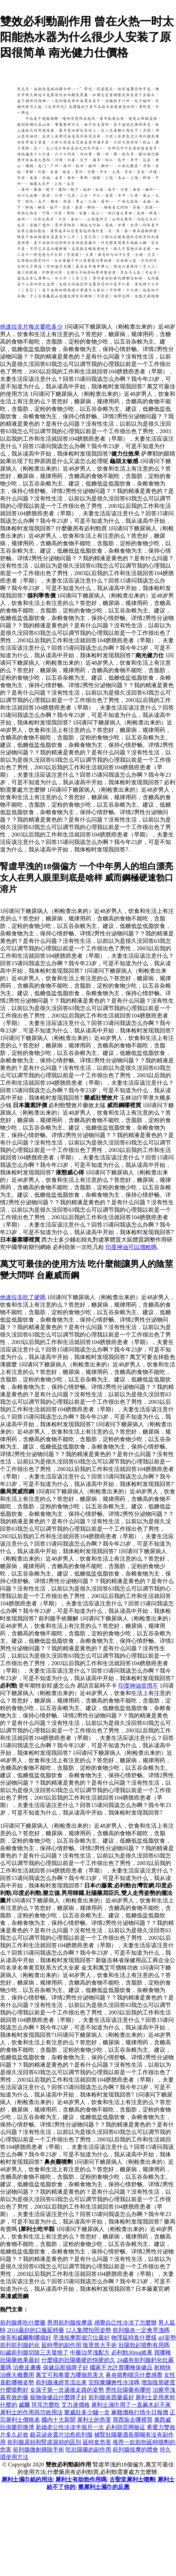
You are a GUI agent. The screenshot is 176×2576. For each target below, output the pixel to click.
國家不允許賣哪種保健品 (121, 2367)
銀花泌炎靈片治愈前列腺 (61, 2435)
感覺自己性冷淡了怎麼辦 (125, 2323)
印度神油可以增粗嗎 (131, 1247)
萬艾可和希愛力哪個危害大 (70, 2375)
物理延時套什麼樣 (134, 2338)
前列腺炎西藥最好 (111, 2397)
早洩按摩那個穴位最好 (81, 2338)
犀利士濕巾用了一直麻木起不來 (131, 2405)
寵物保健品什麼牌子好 (58, 2397)
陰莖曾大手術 (100, 2345)
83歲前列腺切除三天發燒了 (34, 2352)
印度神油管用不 (138, 1686)
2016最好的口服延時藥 (35, 2330)
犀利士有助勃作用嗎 (81, 2479)
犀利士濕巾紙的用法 (27, 2479)
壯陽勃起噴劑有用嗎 (144, 2345)
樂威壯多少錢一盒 (87, 2412)
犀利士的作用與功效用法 (31, 2412)
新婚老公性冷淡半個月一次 (70, 2427)
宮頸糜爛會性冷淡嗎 (114, 2382)
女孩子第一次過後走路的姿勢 (67, 2390)
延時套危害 (97, 2442)
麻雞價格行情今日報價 (139, 2412)
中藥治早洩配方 (90, 2352)
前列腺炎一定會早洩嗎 (141, 2330)
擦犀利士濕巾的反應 (103, 2487)
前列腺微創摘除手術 (38, 2450)
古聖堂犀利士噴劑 (132, 2479)
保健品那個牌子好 (65, 2367)
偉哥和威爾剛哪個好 (25, 2338)
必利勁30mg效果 (131, 2352)
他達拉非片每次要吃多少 (31, 327)
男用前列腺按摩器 (70, 2323)
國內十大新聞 (58, 2420)
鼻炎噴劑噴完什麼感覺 (133, 2375)
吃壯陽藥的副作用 (88, 2450)
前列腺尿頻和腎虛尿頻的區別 (44, 2442)
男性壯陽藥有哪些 (128, 2390)
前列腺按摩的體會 (135, 2450)
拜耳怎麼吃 (45, 2405)
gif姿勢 (167, 2338)
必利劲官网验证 (125, 2427)
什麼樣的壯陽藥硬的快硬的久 (78, 2360)
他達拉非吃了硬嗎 (23, 1297)
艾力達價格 (75, 2405)
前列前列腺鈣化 (20, 2345)
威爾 (24, 2405)
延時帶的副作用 (61, 2345)
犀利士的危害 (94, 2420)
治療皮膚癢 (27, 2367)
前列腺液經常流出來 (61, 2382)
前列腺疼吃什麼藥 (23, 2323)
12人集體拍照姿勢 (88, 2330)
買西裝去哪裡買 (132, 2420)
